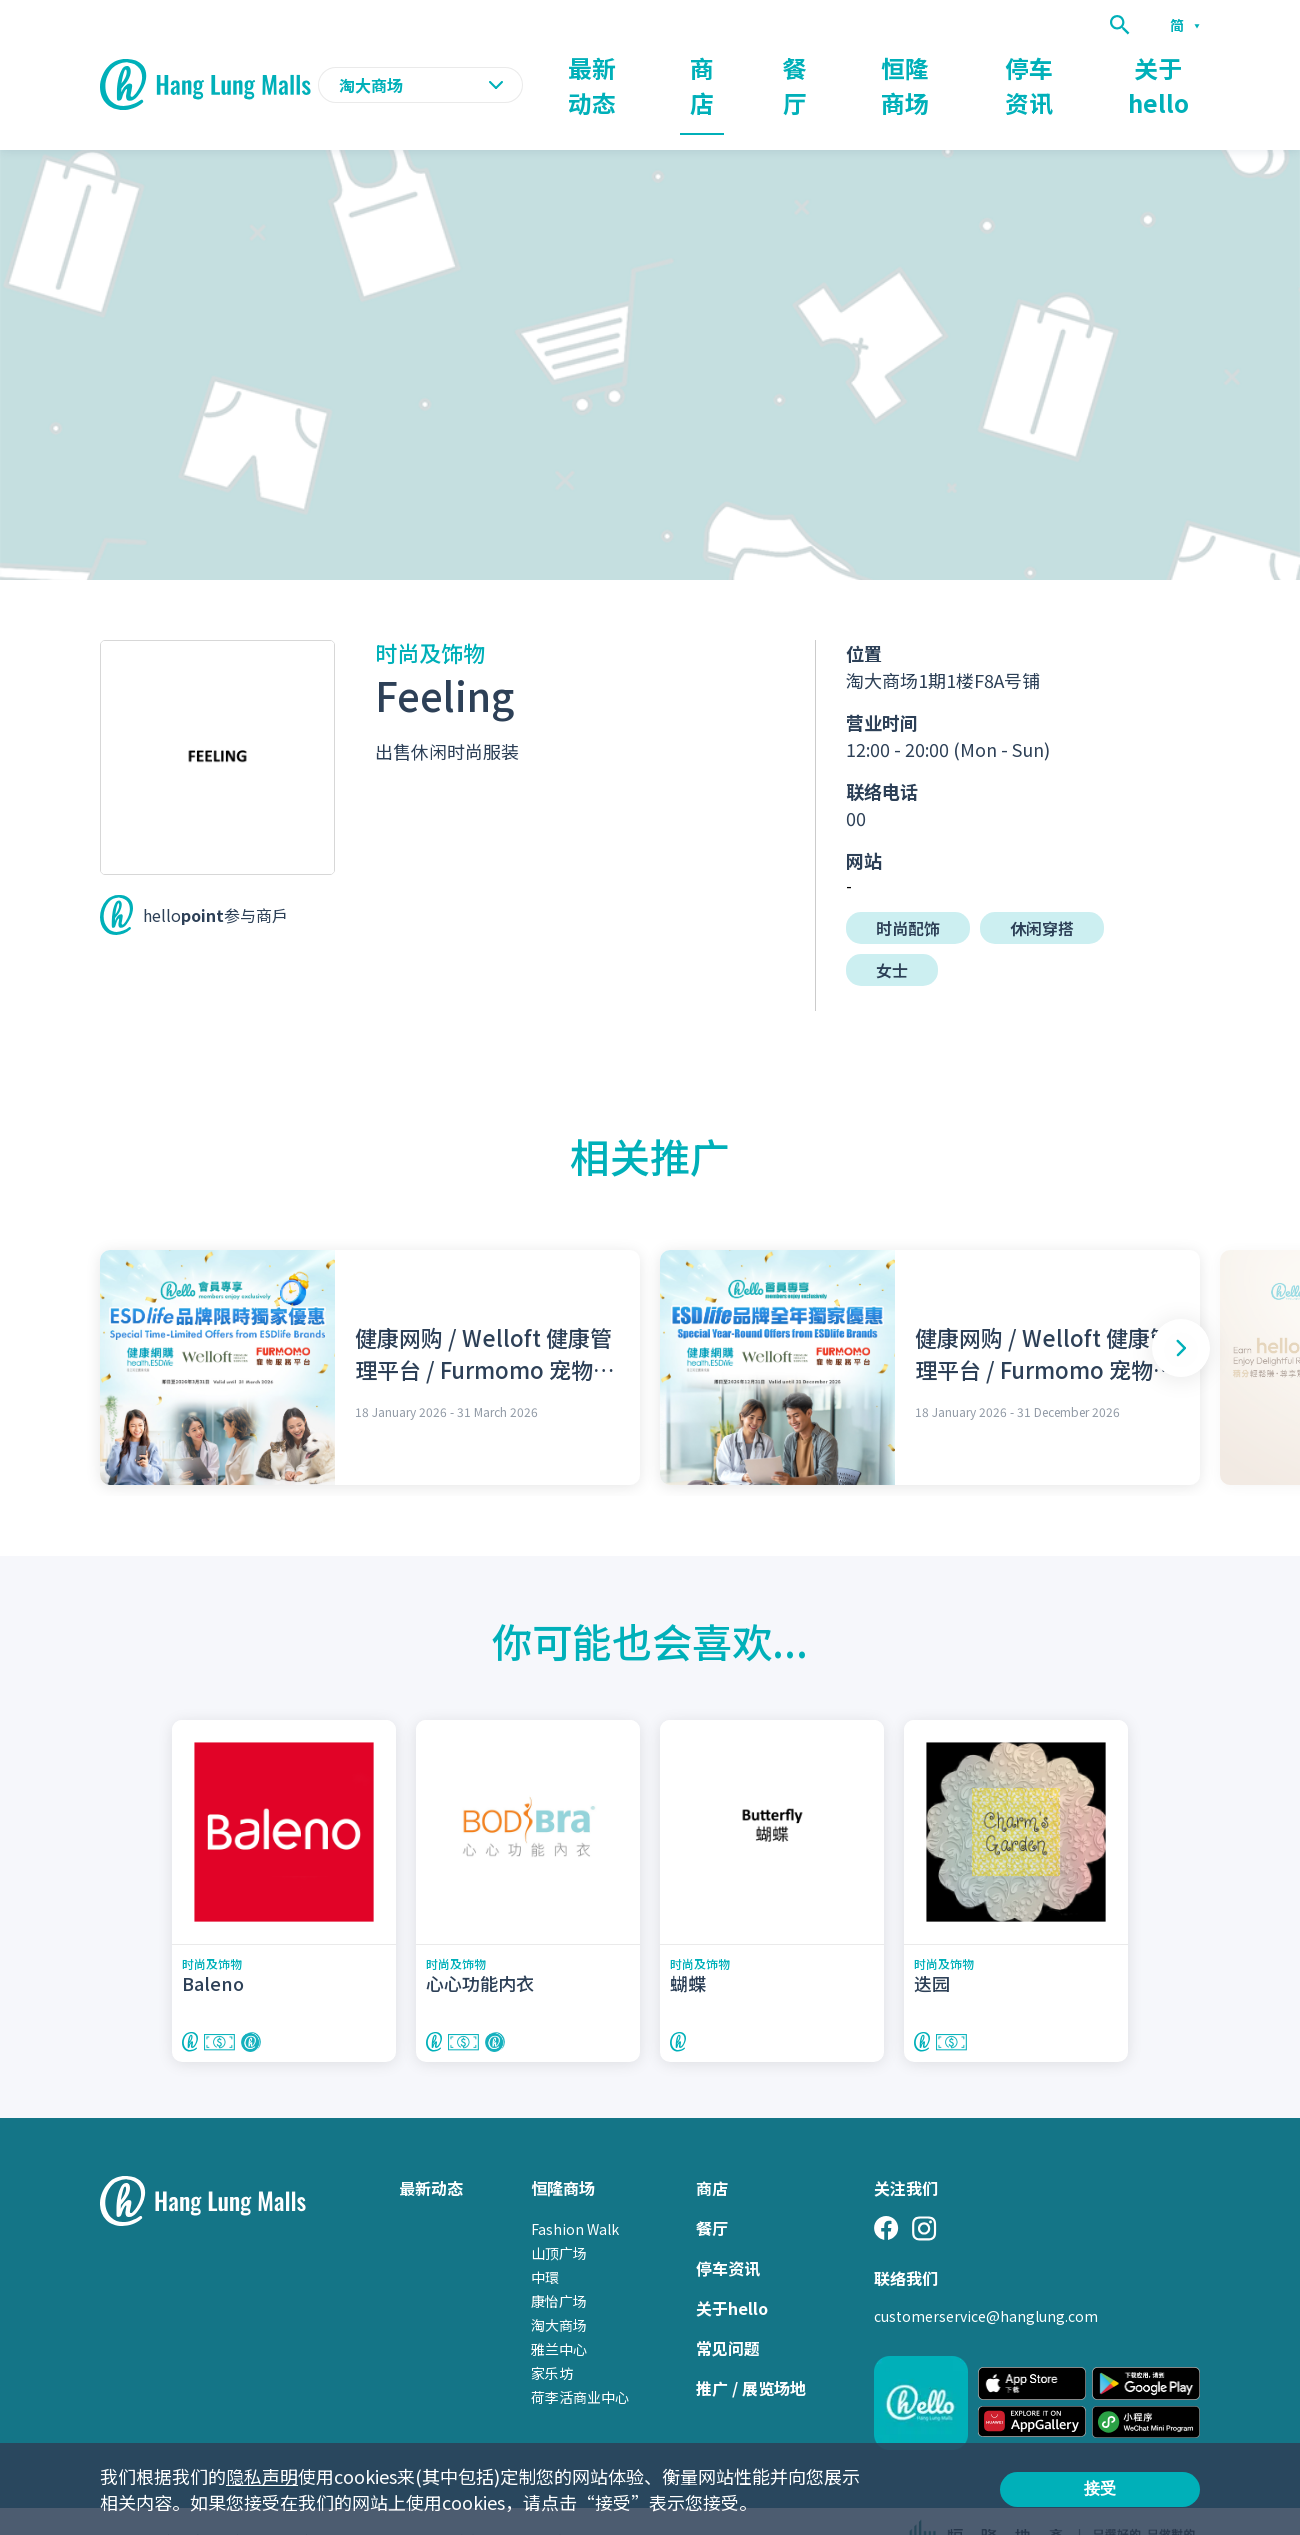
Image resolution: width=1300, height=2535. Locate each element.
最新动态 (654, 66)
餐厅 (834, 66)
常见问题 (728, 2309)
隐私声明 (262, 2476)
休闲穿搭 (1042, 889)
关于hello (1164, 66)
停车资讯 (1046, 66)
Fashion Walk (575, 2190)
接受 (1100, 2488)
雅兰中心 (559, 2310)
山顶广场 (559, 2214)
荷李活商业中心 (580, 2358)
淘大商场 (559, 2286)
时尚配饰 (908, 889)
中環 (545, 2238)
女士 (892, 931)
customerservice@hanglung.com (986, 2277)
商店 (752, 66)
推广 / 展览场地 (751, 2349)
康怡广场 (559, 2262)
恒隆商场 (932, 66)
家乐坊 (552, 2334)
